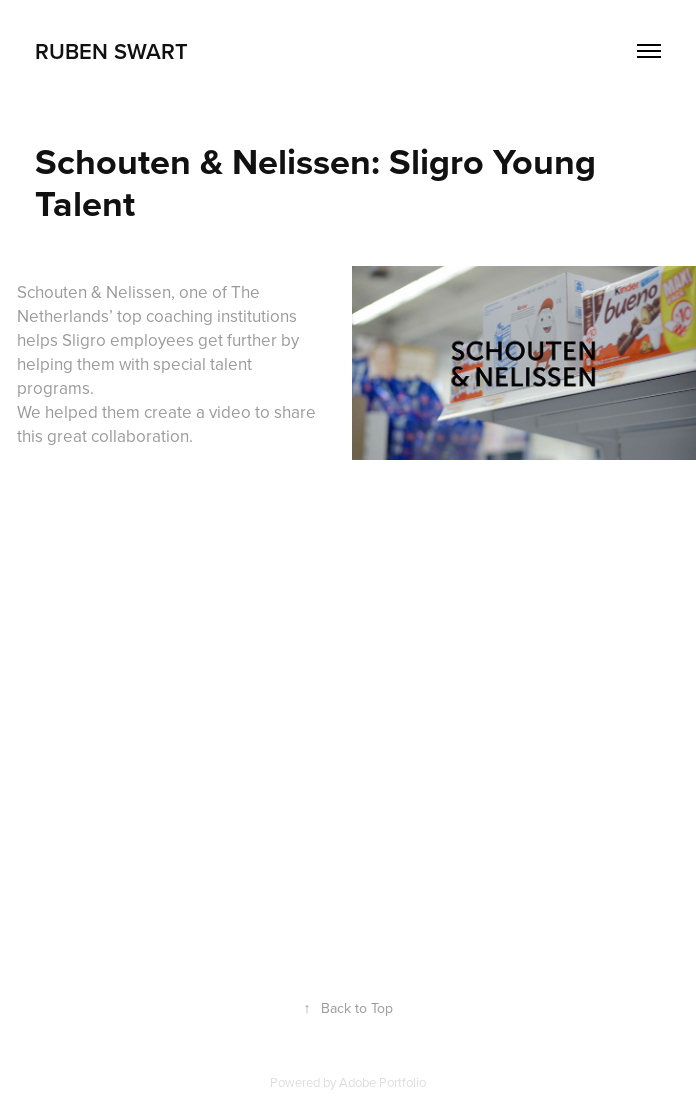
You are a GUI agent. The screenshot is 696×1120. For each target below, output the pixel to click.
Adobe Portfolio (382, 1082)
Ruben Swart (111, 51)
